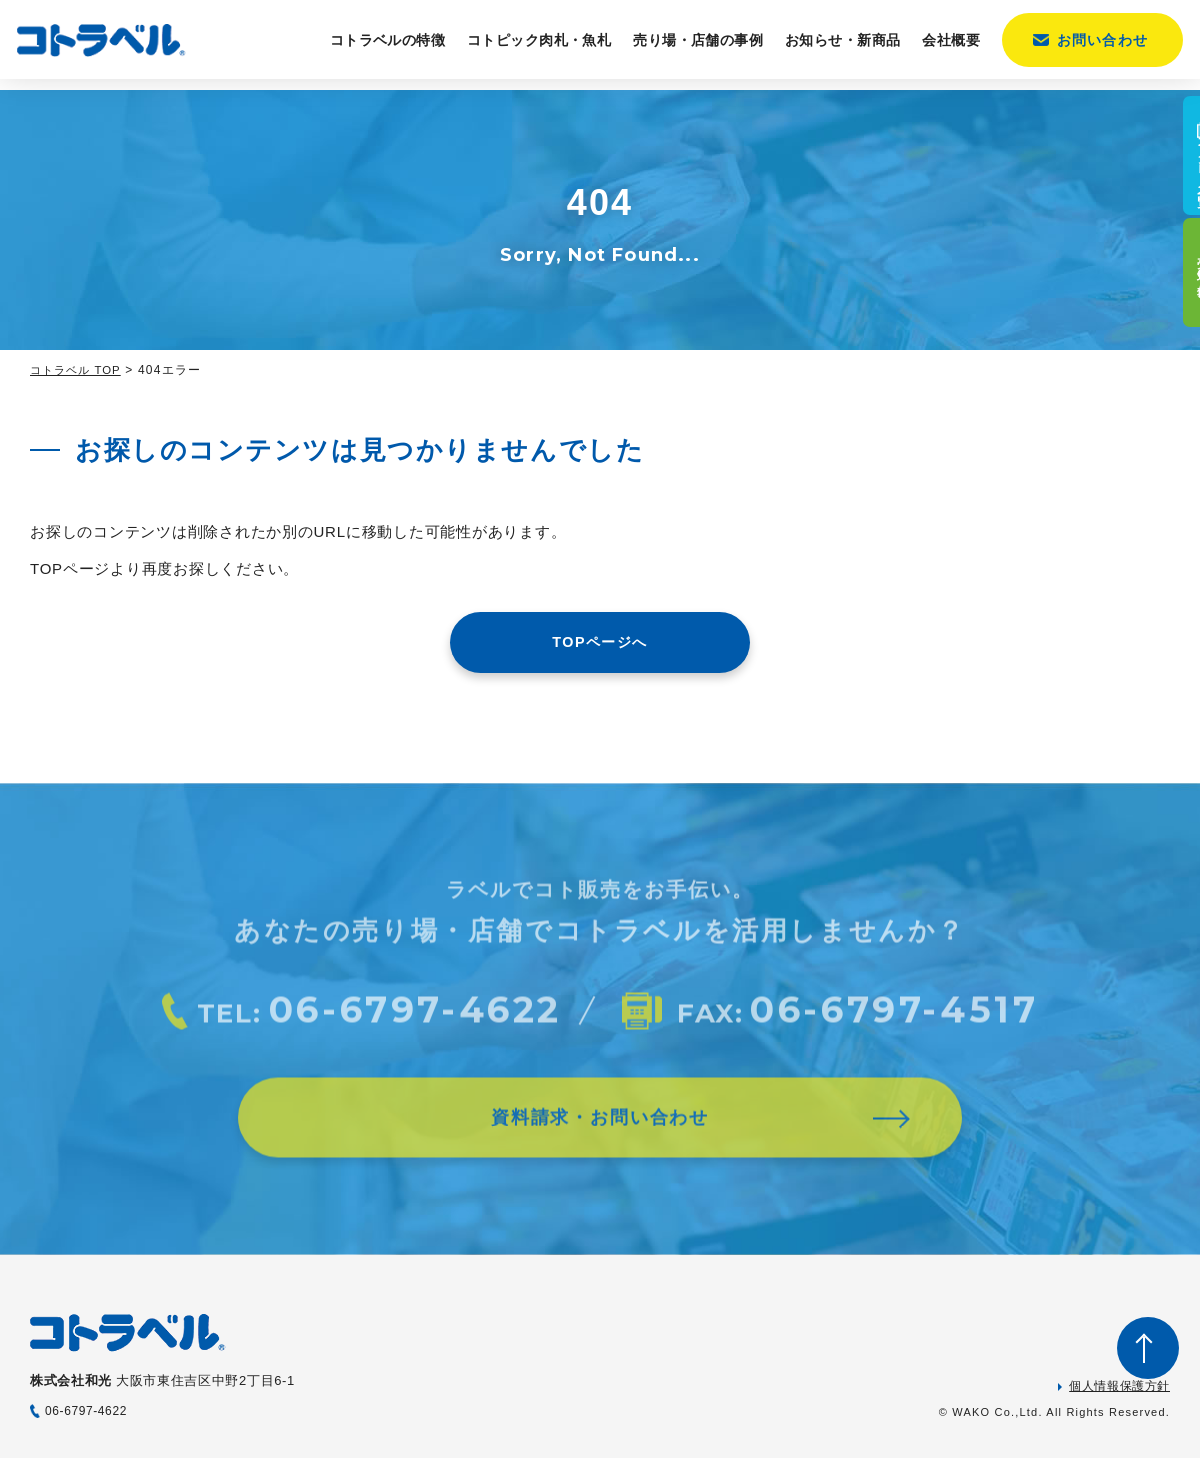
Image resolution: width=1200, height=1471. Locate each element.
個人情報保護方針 (1119, 1399)
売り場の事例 (1174, 307)
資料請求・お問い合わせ (600, 1141)
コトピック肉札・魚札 (531, 46)
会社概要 (944, 46)
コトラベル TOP (79, 370)
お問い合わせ (1094, 46)
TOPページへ (599, 643)
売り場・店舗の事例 (690, 46)
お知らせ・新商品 (834, 46)
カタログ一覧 (1174, 172)
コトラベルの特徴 (379, 46)
